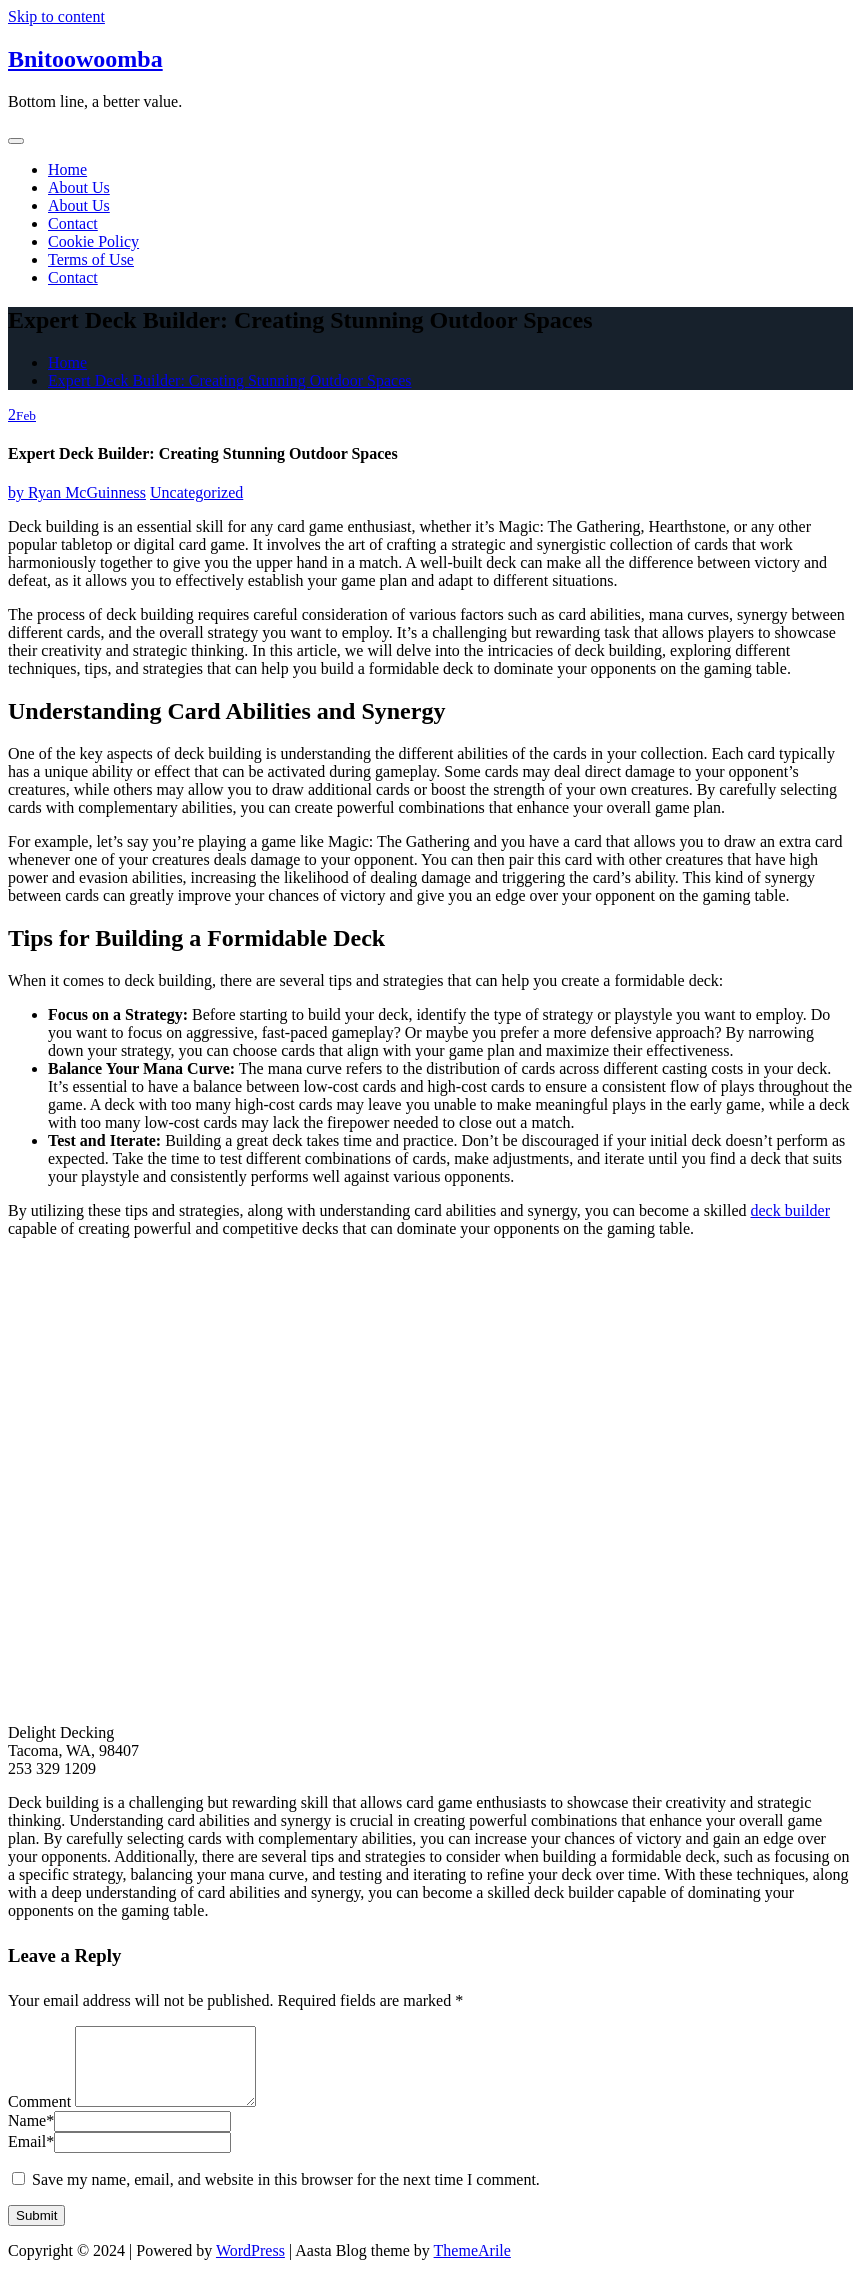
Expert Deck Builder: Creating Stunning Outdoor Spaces (229, 380)
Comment (39, 2116)
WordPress (250, 2265)
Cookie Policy (93, 241)
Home (67, 169)
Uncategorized (196, 492)
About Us (79, 187)
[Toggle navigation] (16, 141)
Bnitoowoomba (85, 59)
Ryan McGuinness (77, 492)
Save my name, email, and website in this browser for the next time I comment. (286, 2194)
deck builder (791, 1210)
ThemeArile (472, 2265)
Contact (73, 223)
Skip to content (56, 16)
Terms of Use (91, 259)
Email (31, 2156)
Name (31, 2135)
